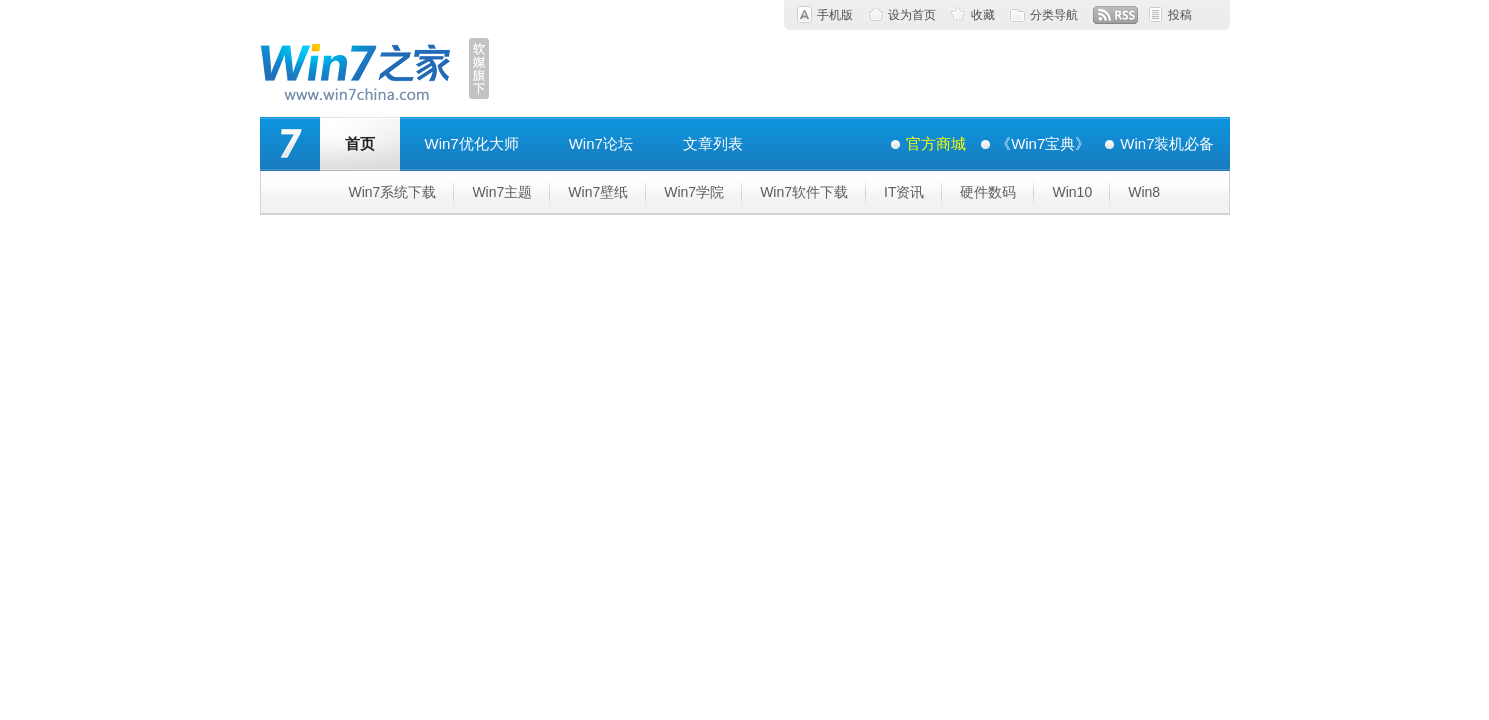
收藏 (983, 15)
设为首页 (912, 15)
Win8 (1144, 192)
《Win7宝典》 (1043, 143)
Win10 (1072, 192)
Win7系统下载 (393, 192)
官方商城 (936, 143)
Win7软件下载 (804, 192)
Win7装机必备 (1167, 143)
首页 (360, 143)
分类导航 (1054, 15)
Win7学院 (694, 192)
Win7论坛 (601, 143)
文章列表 (713, 143)
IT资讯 (904, 192)
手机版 (835, 15)
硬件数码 (988, 192)
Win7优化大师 (472, 143)
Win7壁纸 (598, 192)
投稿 (1180, 15)
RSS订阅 (1115, 15)
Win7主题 (502, 192)
